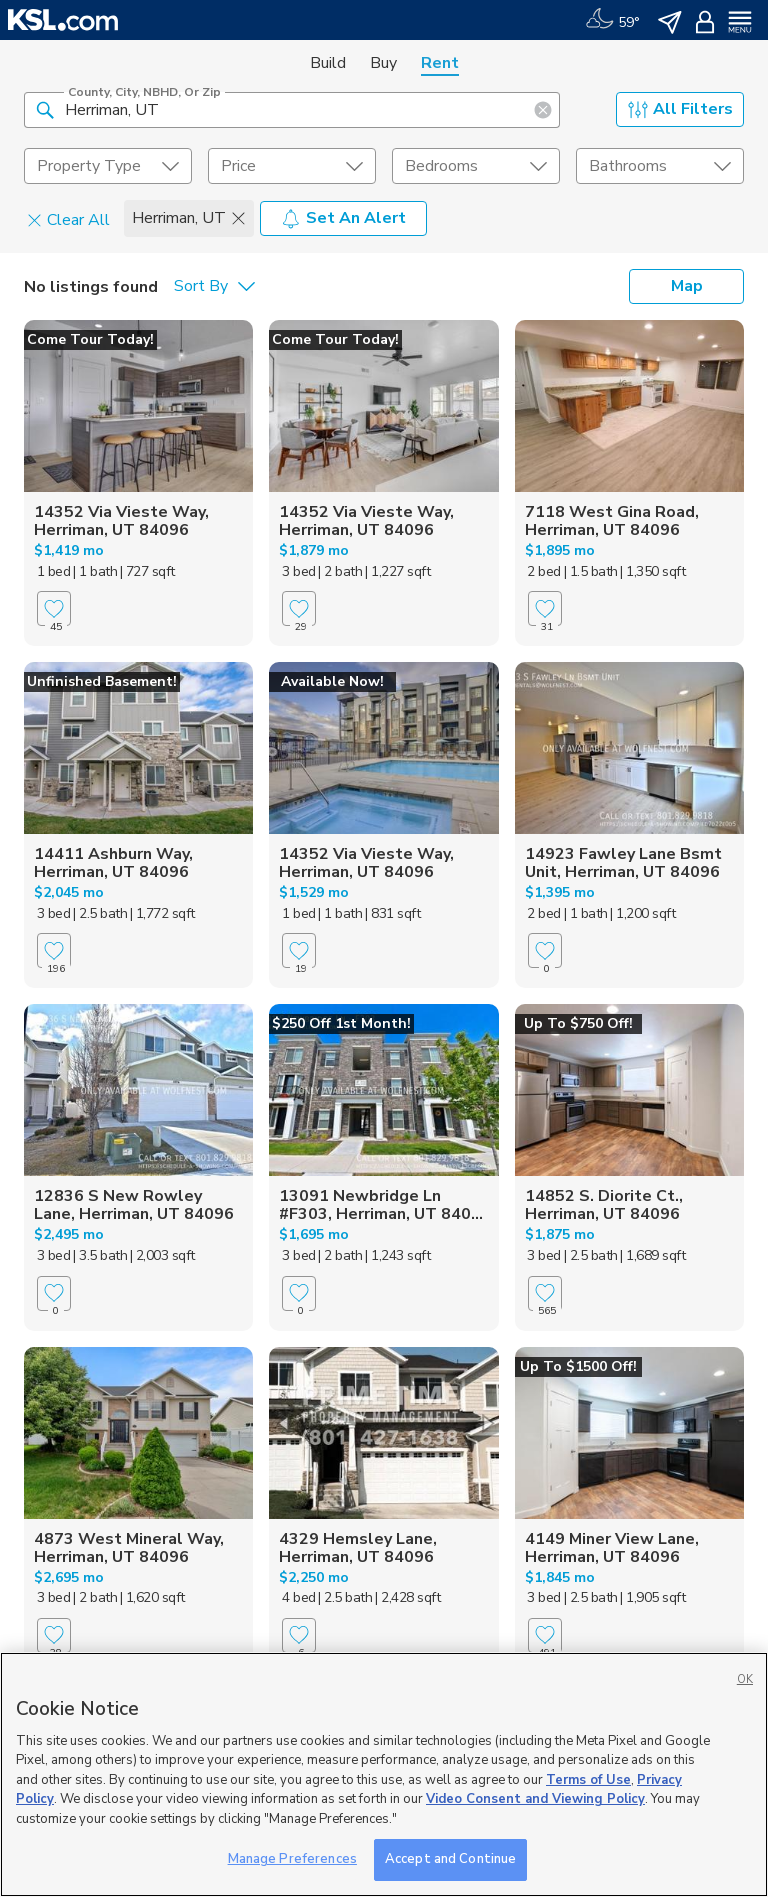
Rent (440, 63)
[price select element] (292, 166)
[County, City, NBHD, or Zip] (292, 110)
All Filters (680, 109)
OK (745, 1679)
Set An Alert (343, 218)
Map (687, 286)
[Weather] (612, 20)
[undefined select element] (108, 166)
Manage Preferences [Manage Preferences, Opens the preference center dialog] (292, 1859)
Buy (383, 63)
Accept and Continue (450, 1859)
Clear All (68, 219)
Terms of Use (588, 1780)
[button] (45, 109)
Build (328, 63)
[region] (384, 1774)
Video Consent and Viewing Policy (535, 1799)
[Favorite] (54, 608)
